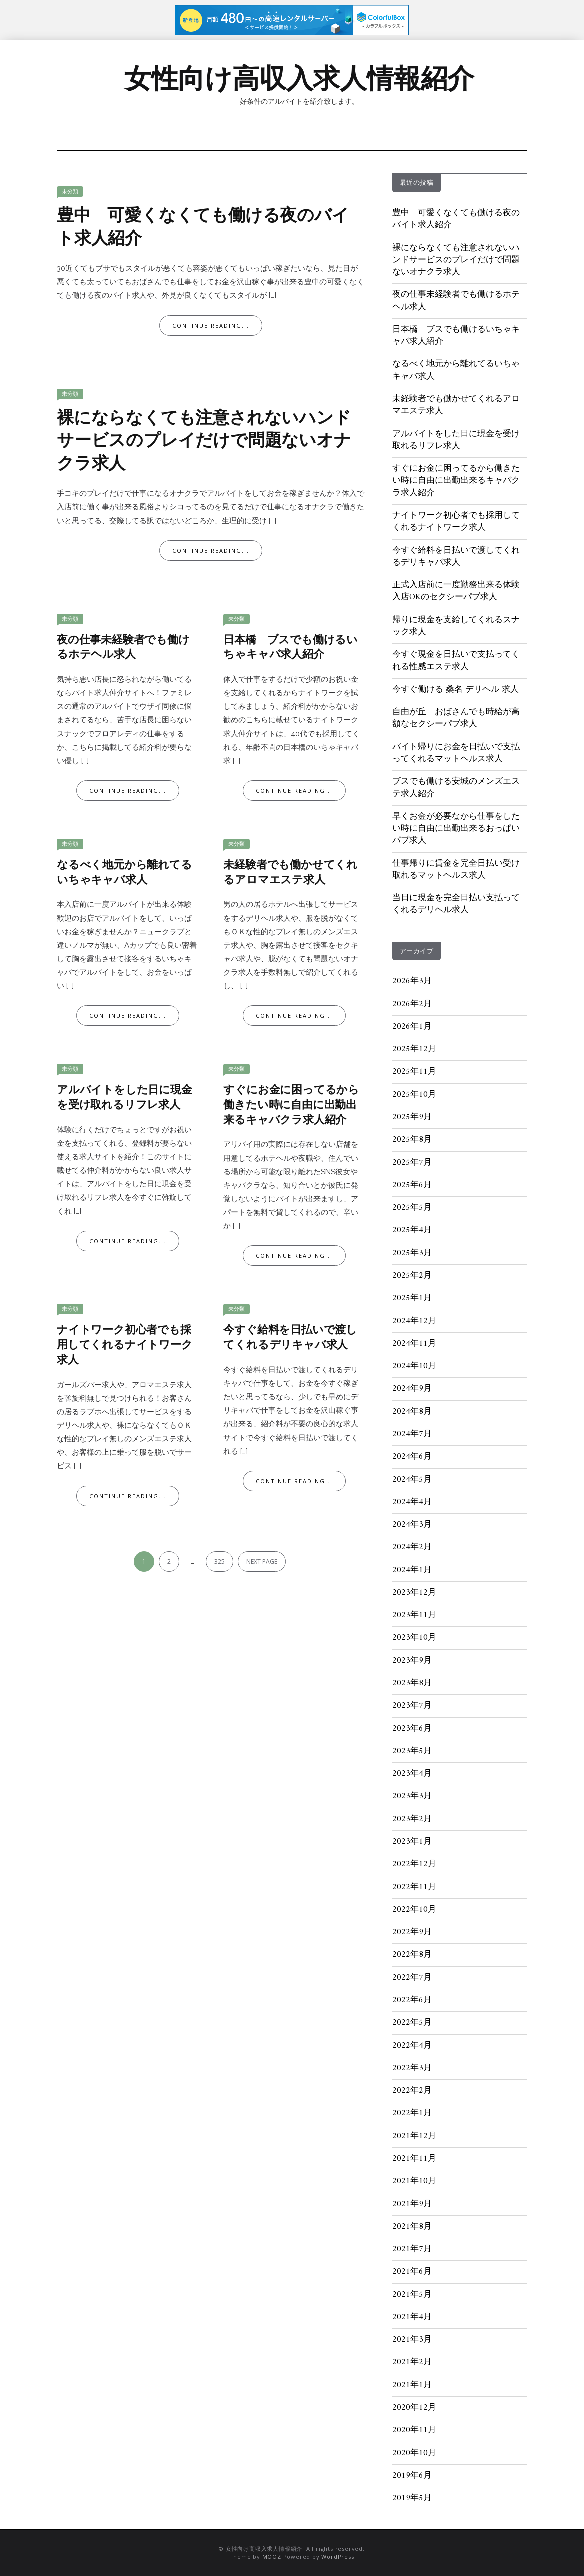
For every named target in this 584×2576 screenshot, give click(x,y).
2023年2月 (412, 1819)
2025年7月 (412, 1162)
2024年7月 (412, 1434)
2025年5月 (412, 1207)
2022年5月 (412, 2022)
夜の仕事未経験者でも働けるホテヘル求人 (123, 648)
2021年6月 (412, 2271)
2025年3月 (412, 1253)
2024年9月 (412, 1388)
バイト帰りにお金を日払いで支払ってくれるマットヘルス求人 (456, 753)
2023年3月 (412, 1796)
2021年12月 (414, 2136)
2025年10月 (414, 1094)
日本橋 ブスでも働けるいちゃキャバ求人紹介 (291, 648)
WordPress (338, 2556)
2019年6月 (412, 2475)
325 (219, 1561)
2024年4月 (412, 1502)
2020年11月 (414, 2430)
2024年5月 (412, 1479)
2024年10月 (414, 1366)
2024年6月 (412, 1456)
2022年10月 (414, 1909)
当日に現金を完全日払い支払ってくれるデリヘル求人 (456, 904)
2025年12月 (414, 1049)
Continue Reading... (211, 325)
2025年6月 (412, 1185)
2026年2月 (412, 1004)
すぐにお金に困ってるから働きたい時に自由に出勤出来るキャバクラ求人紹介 (292, 1105)
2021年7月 (412, 2249)
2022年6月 (412, 2000)
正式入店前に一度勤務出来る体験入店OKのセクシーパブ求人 (456, 591)
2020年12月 (414, 2407)
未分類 (70, 191)
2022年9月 (412, 1932)
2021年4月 (412, 2317)
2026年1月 (412, 1026)
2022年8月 (412, 1954)
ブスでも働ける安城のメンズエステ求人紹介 (456, 787)
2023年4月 (412, 1773)
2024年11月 (414, 1343)
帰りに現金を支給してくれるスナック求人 (456, 626)
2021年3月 (412, 2339)
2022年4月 (412, 2045)
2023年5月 (412, 1751)
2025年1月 (412, 1298)
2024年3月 (412, 1524)
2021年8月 (412, 2226)
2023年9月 (412, 1660)
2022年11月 (414, 1887)
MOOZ (272, 2556)
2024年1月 (412, 1570)
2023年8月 (412, 1683)
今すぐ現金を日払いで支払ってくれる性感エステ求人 (456, 660)
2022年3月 (412, 2068)
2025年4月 (412, 1230)
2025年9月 (412, 1117)
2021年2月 (412, 2362)
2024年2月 (412, 1547)
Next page (262, 1561)
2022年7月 (412, 1977)
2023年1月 (412, 1841)
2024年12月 (414, 1321)
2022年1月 (412, 2113)
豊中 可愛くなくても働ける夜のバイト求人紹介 (203, 228)
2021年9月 (412, 2204)
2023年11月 (414, 1615)
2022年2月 (412, 2090)
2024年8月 (412, 1411)
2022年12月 (414, 1864)
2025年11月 (414, 1071)
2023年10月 (414, 1637)
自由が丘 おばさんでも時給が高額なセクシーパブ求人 (456, 718)
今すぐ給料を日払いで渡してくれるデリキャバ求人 (291, 1338)
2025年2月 (412, 1275)
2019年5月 (412, 2498)
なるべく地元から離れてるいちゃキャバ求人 (124, 873)
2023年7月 (412, 1705)
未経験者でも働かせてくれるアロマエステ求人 (291, 873)
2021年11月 (414, 2158)
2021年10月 (414, 2181)
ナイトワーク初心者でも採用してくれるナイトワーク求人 (125, 1345)
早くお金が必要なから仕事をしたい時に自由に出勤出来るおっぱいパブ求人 (456, 829)
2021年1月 (412, 2385)
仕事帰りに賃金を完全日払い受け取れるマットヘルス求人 (456, 869)
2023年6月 (412, 1728)
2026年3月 (412, 981)
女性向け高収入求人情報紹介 (299, 78)
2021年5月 (412, 2294)
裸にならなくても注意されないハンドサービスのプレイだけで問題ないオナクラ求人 (204, 442)
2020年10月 (414, 2453)
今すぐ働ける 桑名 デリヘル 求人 (455, 689)
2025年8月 (412, 1139)
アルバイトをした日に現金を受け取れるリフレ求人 (124, 1098)
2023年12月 (414, 1592)
